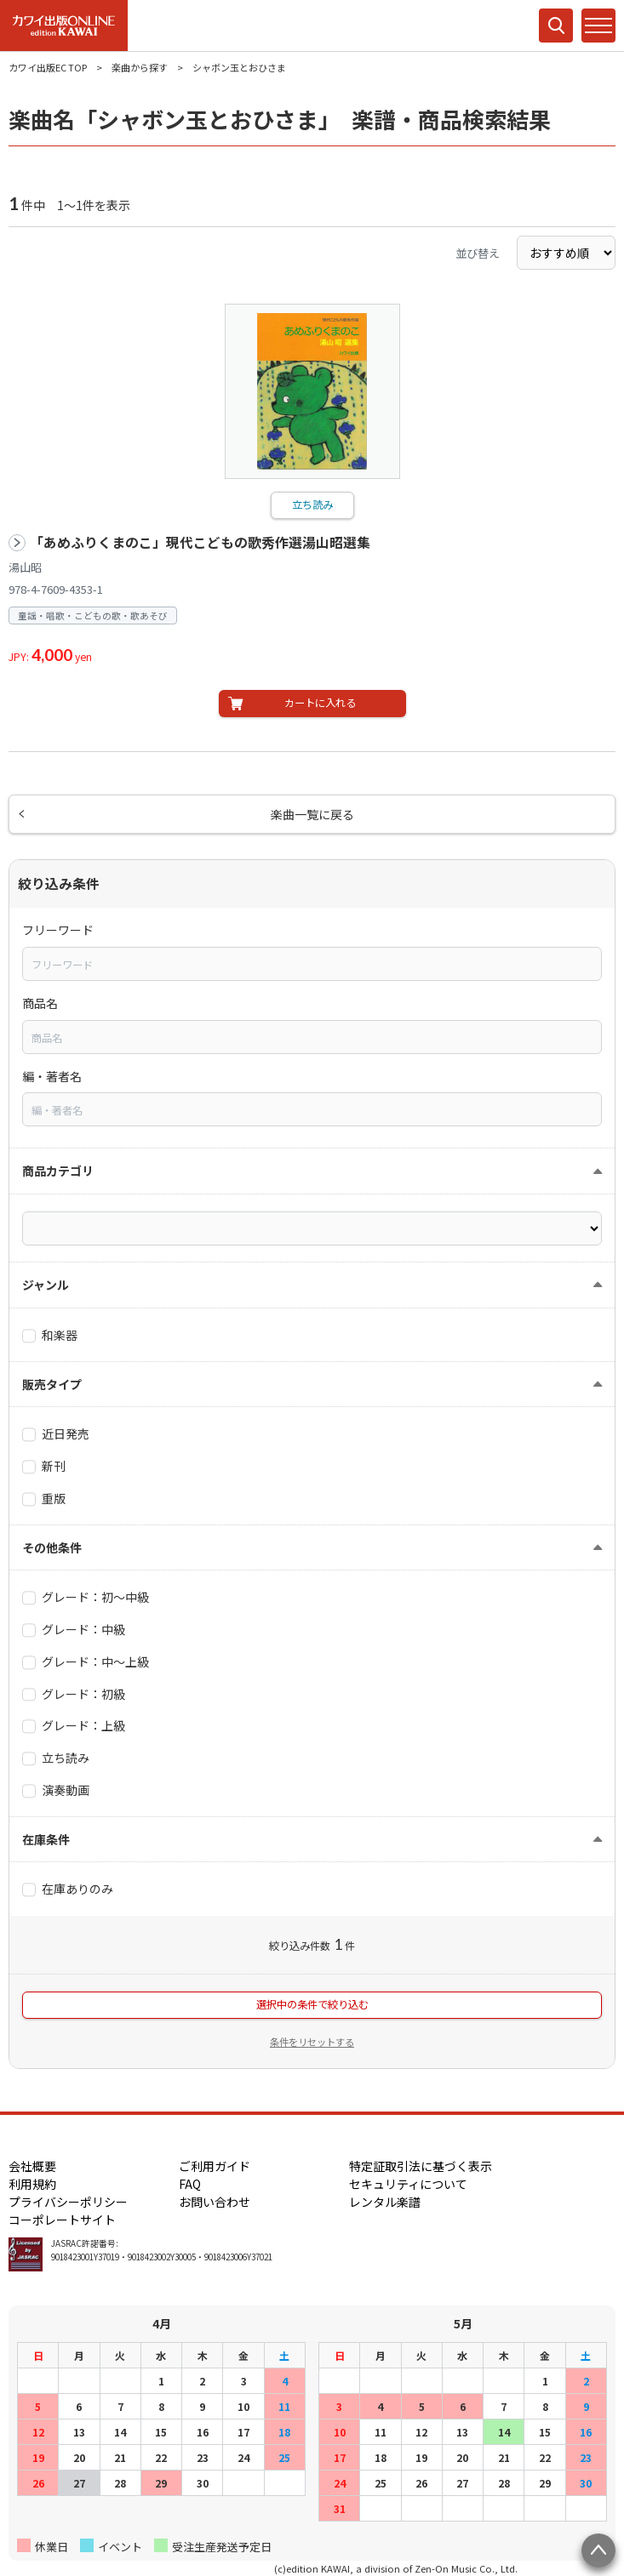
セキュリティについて (408, 2183)
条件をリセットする (312, 2042)
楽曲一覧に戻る (312, 814)
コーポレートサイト (62, 2219)
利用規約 (32, 2183)
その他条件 (52, 1547)
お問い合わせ (214, 2201)
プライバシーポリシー (68, 2201)
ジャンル (45, 1284)
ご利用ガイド (214, 2165)
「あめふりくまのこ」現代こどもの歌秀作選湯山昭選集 (200, 542)
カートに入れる (320, 702)
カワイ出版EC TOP (48, 67)
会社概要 (32, 2165)
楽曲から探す (140, 67)
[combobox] (312, 964)
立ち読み (312, 504)
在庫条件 (46, 1839)
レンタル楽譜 (385, 2201)
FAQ (190, 2183)
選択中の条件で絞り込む (312, 2004)
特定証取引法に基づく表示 (420, 2165)
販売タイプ (52, 1384)
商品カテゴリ (58, 1170)
